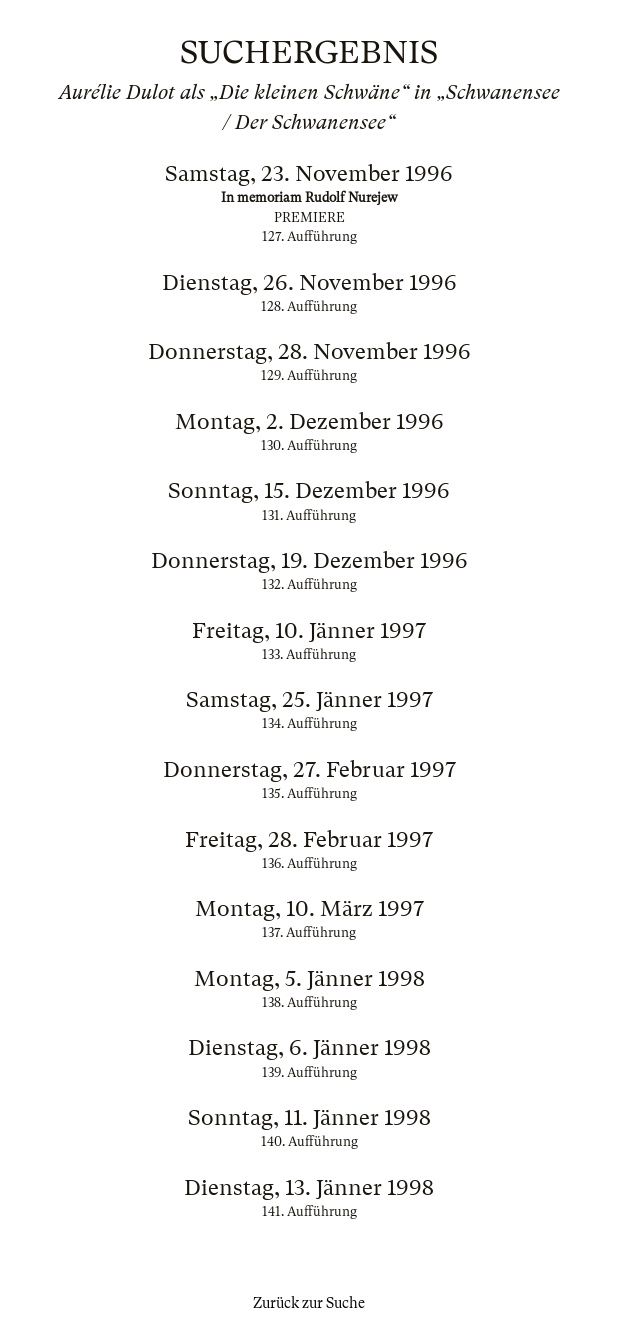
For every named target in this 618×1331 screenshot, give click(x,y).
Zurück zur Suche (309, 1303)
